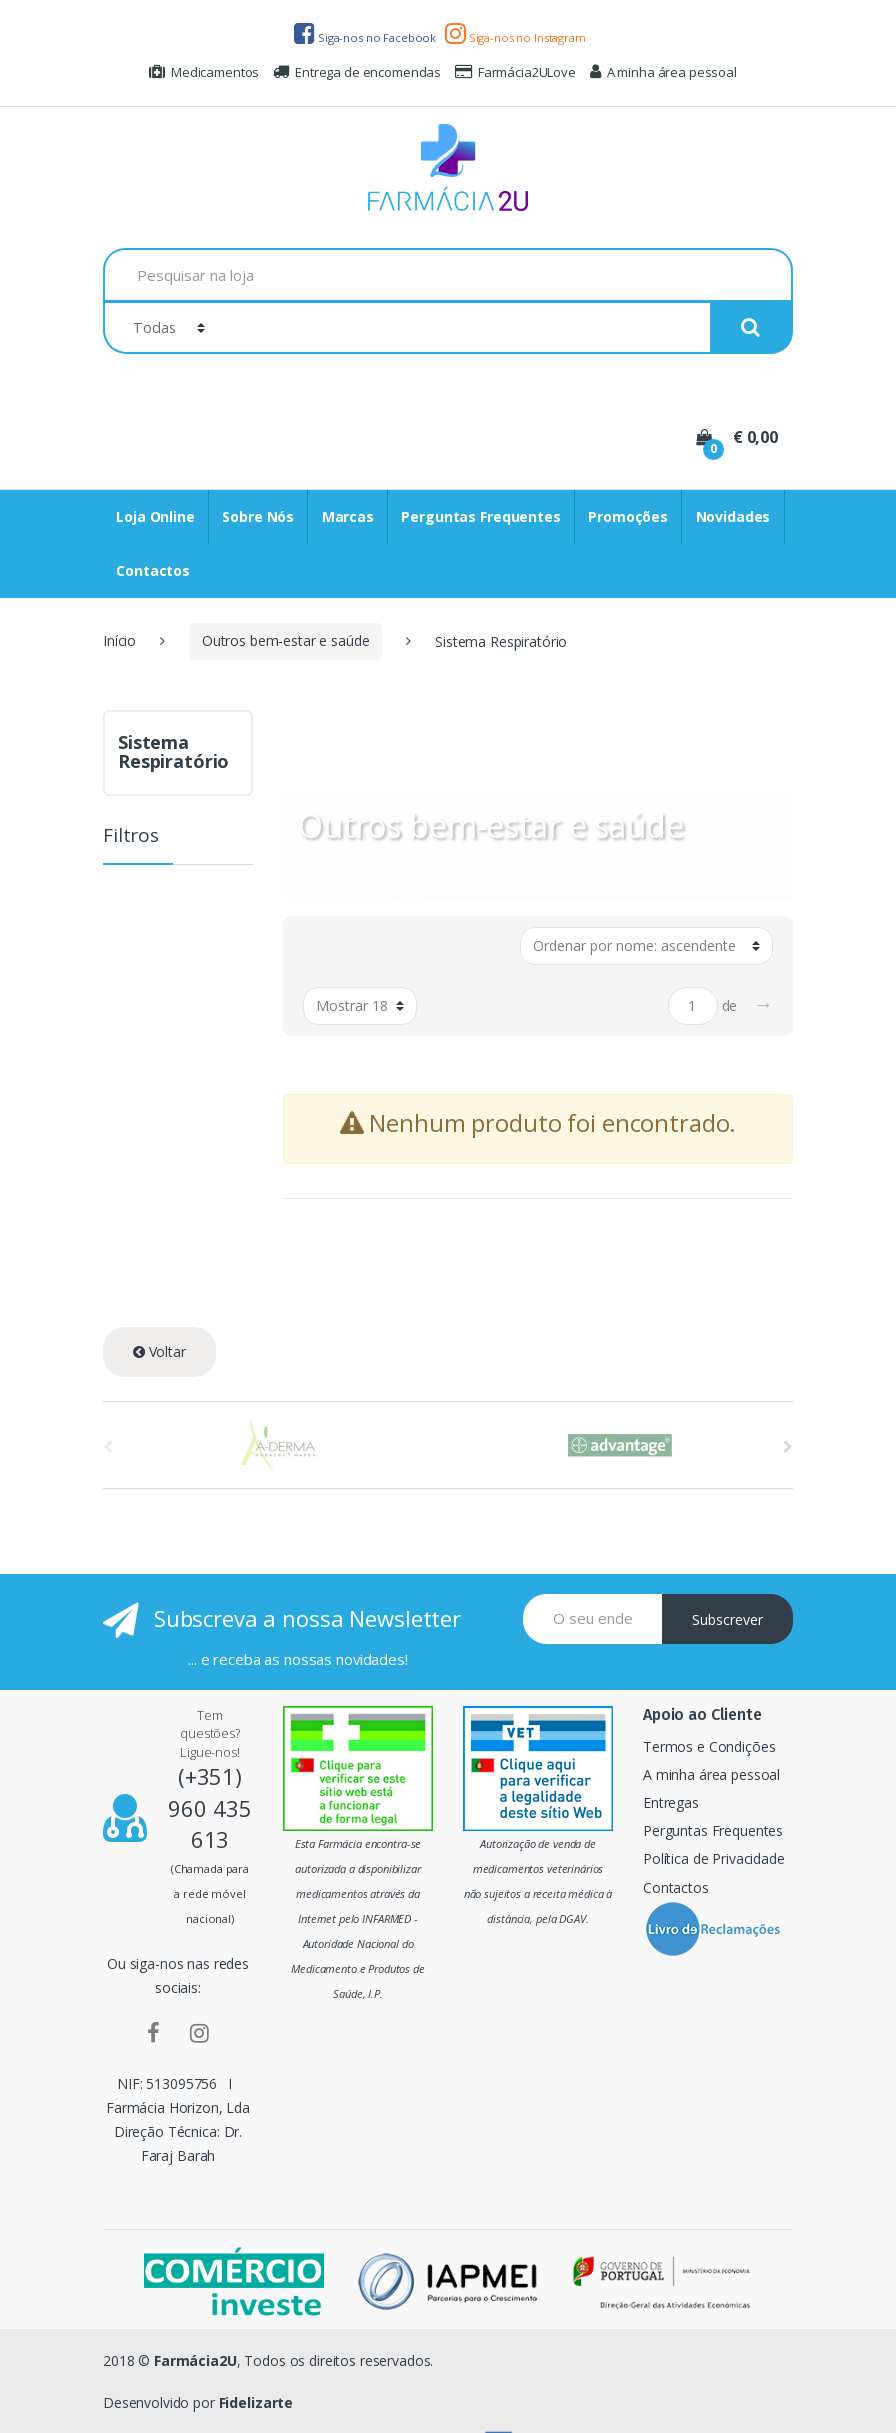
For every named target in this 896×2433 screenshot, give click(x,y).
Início (119, 640)
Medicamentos (204, 72)
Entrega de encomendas (357, 72)
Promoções (628, 516)
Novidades (733, 516)
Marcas (348, 516)
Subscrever (727, 1619)
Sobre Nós (258, 516)
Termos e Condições (709, 1746)
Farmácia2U (195, 2360)
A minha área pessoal (663, 72)
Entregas (671, 1802)
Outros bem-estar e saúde (286, 640)
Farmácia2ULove (515, 72)
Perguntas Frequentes (480, 516)
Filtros (131, 837)
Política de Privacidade (714, 1858)
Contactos (153, 570)
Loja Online (155, 516)
